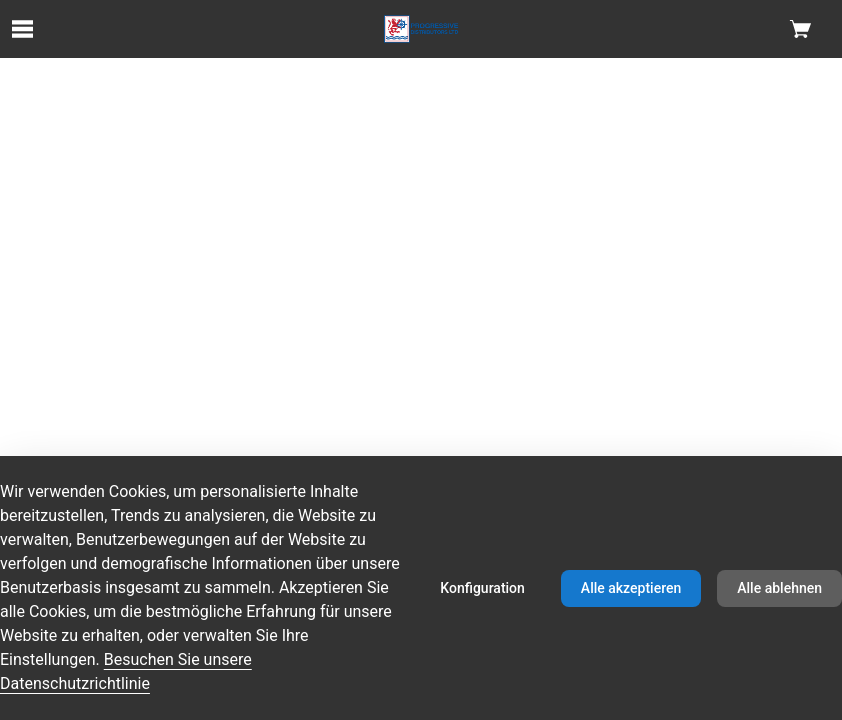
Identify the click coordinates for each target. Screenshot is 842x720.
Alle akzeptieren (631, 588)
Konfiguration (482, 588)
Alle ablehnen (779, 588)
